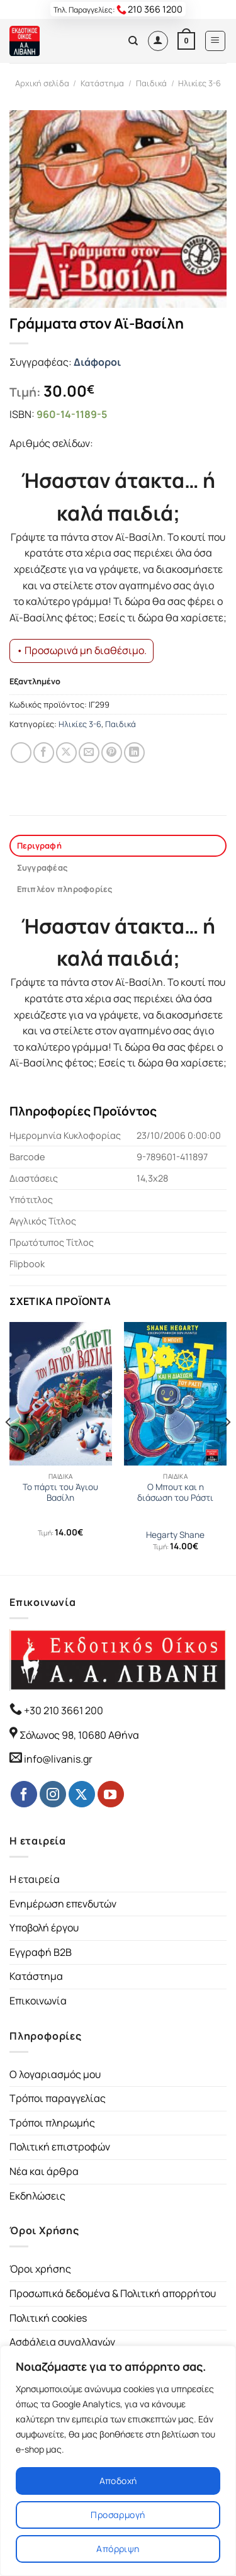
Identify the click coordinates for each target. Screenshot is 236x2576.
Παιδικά (151, 83)
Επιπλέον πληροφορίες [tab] (65, 889)
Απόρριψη (117, 2549)
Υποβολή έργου (44, 1928)
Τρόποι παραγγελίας (57, 2098)
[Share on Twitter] (66, 752)
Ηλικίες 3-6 (199, 83)
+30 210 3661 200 (62, 1710)
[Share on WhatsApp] (21, 752)
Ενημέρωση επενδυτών (62, 1904)
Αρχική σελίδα (42, 83)
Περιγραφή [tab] (39, 845)
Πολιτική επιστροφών (59, 2147)
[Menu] (215, 41)
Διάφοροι (97, 362)
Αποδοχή (118, 2481)
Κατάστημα (102, 83)
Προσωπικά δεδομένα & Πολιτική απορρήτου (112, 2293)
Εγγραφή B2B (40, 1952)
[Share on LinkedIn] (134, 752)
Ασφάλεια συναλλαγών (62, 2342)
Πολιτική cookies (48, 2318)
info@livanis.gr (58, 1759)
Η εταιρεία (34, 1879)
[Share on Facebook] (43, 752)
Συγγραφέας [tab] (42, 867)
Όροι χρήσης (40, 2269)
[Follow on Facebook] (24, 1794)
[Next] (227, 1447)
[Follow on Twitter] (82, 1794)
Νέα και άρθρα (44, 2171)
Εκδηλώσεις (37, 2196)
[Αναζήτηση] (133, 41)
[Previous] (9, 1447)
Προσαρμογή (118, 2515)
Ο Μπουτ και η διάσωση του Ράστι (175, 1493)
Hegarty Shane (175, 1535)
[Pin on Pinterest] (111, 752)
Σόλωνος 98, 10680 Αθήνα (79, 1735)
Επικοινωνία (38, 2001)
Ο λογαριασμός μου (55, 2074)
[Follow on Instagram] (53, 1794)
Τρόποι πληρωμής (52, 2123)
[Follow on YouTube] (111, 1794)
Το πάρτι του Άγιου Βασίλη (60, 1493)
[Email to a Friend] (89, 752)
